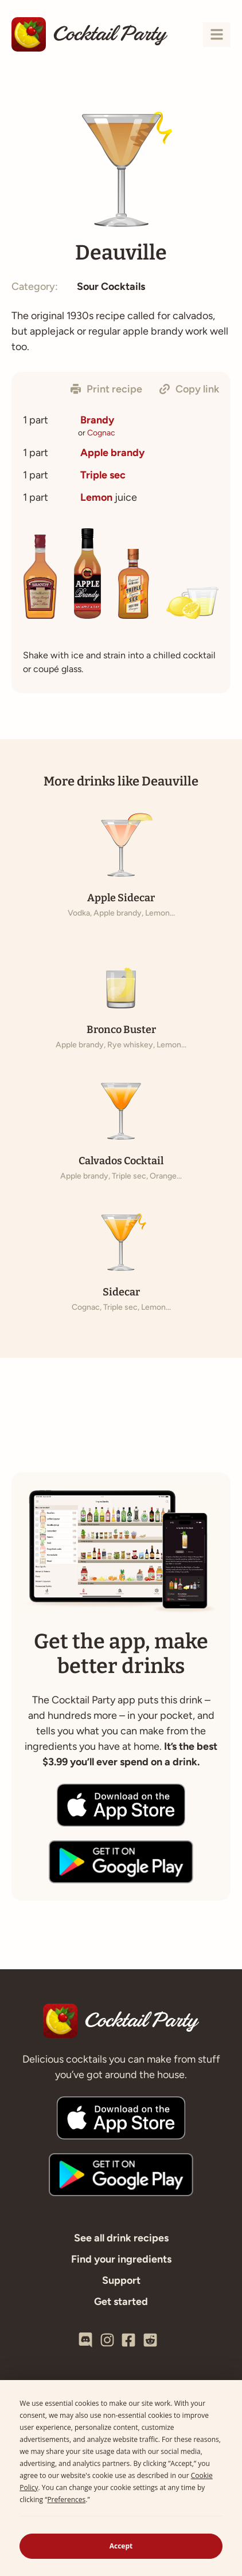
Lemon (96, 497)
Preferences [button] (66, 2499)
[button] (106, 389)
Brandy (97, 420)
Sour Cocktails (111, 286)
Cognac (101, 433)
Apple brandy (112, 452)
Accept (121, 2546)
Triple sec (103, 475)
